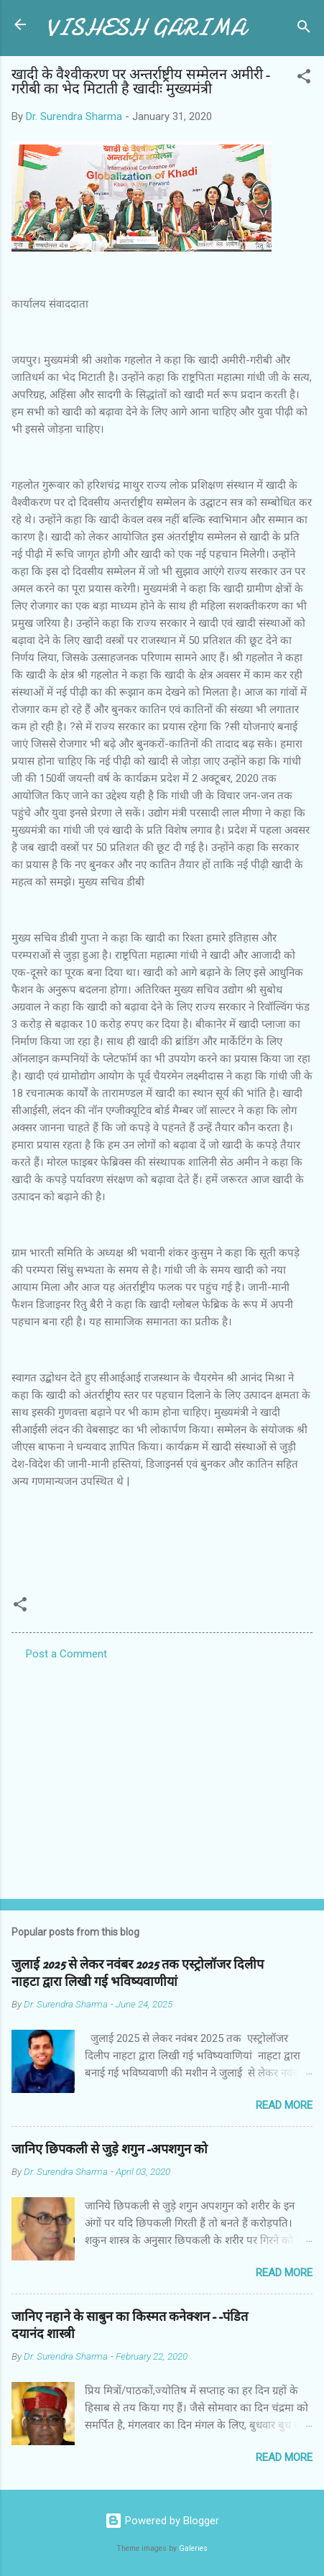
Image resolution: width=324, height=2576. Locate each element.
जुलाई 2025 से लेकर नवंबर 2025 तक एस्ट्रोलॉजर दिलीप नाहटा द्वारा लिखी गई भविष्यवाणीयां (137, 1973)
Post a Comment (66, 1653)
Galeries (193, 2548)
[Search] (304, 29)
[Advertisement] (162, 1775)
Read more (284, 2105)
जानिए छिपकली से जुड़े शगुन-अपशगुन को (109, 2149)
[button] (304, 79)
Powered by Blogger (162, 2520)
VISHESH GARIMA (146, 28)
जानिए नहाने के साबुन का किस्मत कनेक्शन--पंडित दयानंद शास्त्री (129, 2325)
